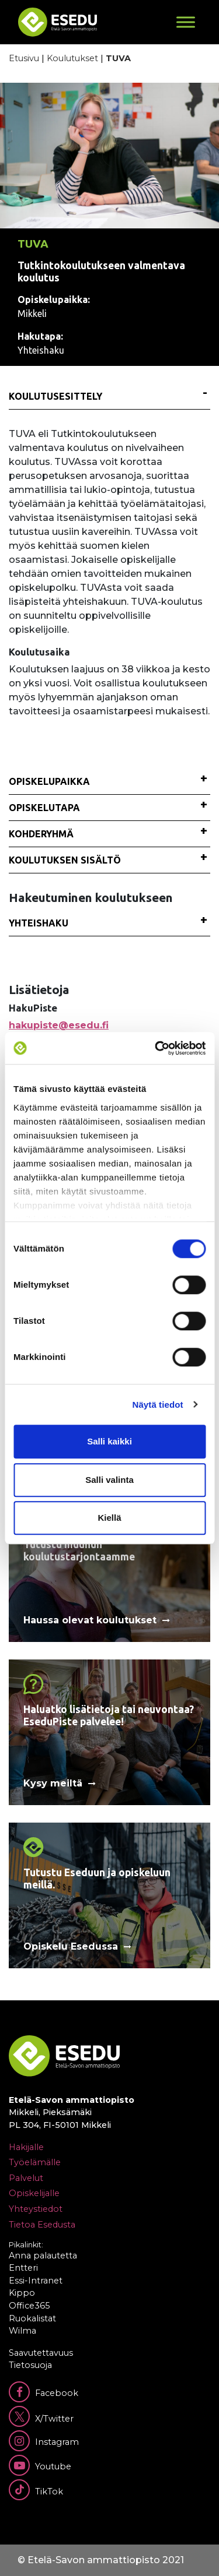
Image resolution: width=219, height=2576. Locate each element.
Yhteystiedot (35, 2209)
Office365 (29, 2305)
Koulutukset (72, 58)
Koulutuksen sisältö (65, 860)
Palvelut (26, 2178)
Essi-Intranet (35, 2280)
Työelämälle (35, 2162)
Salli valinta (109, 1480)
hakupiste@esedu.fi (59, 1025)
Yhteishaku (38, 923)
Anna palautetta (43, 2255)
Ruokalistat (32, 2318)
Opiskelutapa (44, 807)
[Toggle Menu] (185, 21)
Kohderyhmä (41, 834)
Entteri (23, 2268)
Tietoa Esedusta (42, 2224)
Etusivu (24, 58)
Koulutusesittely (55, 396)
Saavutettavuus (41, 2353)
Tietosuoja (30, 2365)
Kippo (22, 2293)
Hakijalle (26, 2147)
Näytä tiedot (158, 1404)
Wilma (22, 2330)
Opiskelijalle (34, 2193)
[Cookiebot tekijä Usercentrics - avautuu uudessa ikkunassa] (156, 1048)
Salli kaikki (109, 1441)
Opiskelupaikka (49, 781)
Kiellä (109, 1518)
